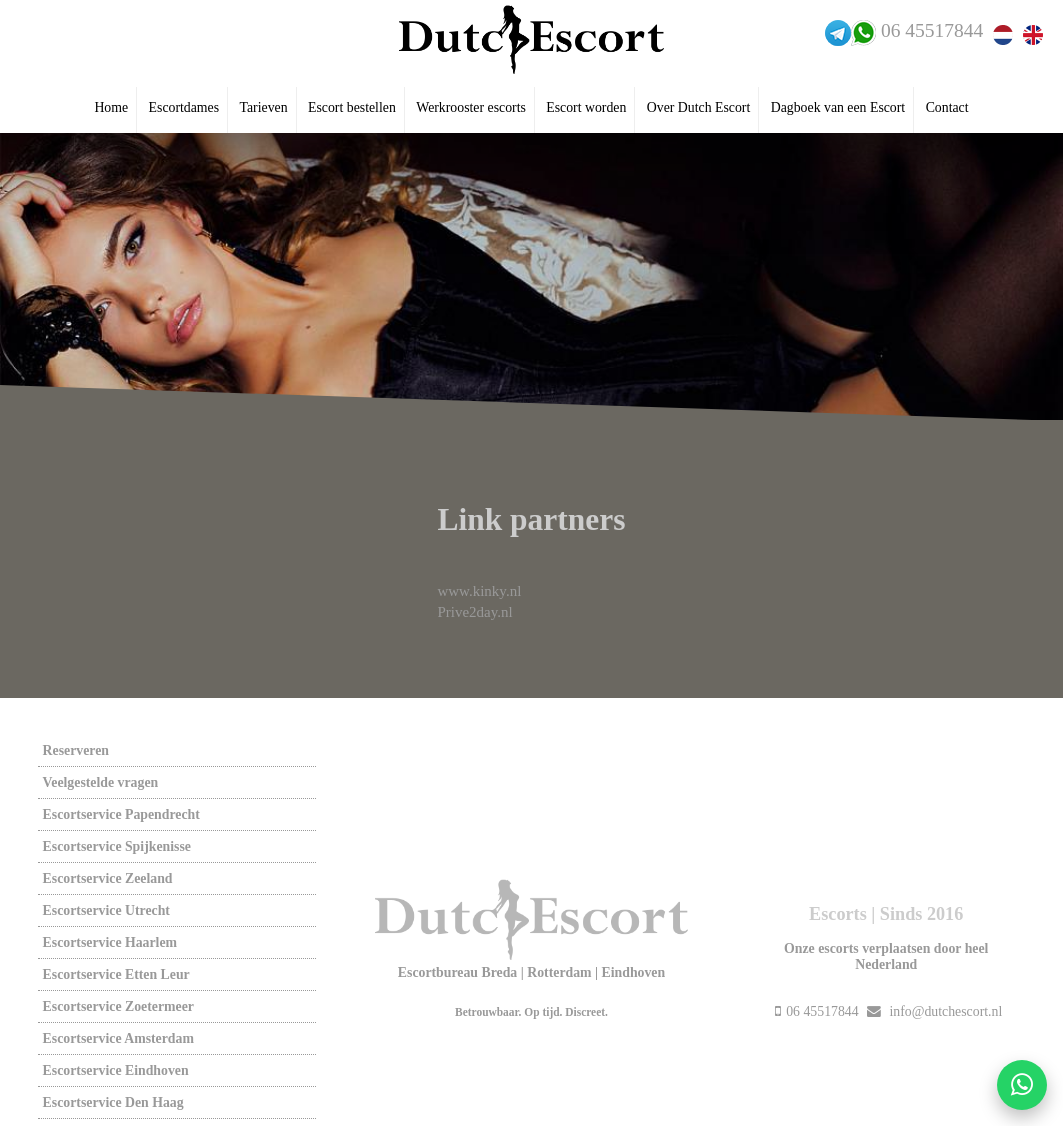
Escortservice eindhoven (116, 1070)
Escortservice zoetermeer (118, 1006)
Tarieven (264, 107)
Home (111, 107)
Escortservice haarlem (110, 942)
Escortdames (184, 107)
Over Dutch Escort (698, 107)
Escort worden (586, 107)
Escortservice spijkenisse (117, 846)
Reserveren (76, 750)
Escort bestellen (352, 107)
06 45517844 (932, 30)
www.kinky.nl (479, 591)
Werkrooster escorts (471, 107)
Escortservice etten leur (116, 974)
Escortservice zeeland (108, 878)
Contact (947, 107)
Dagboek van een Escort (838, 107)
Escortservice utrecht (106, 910)
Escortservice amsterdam (118, 1038)
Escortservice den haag (113, 1102)
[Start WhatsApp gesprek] (1022, 1085)
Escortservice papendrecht (121, 814)
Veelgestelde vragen (101, 782)
